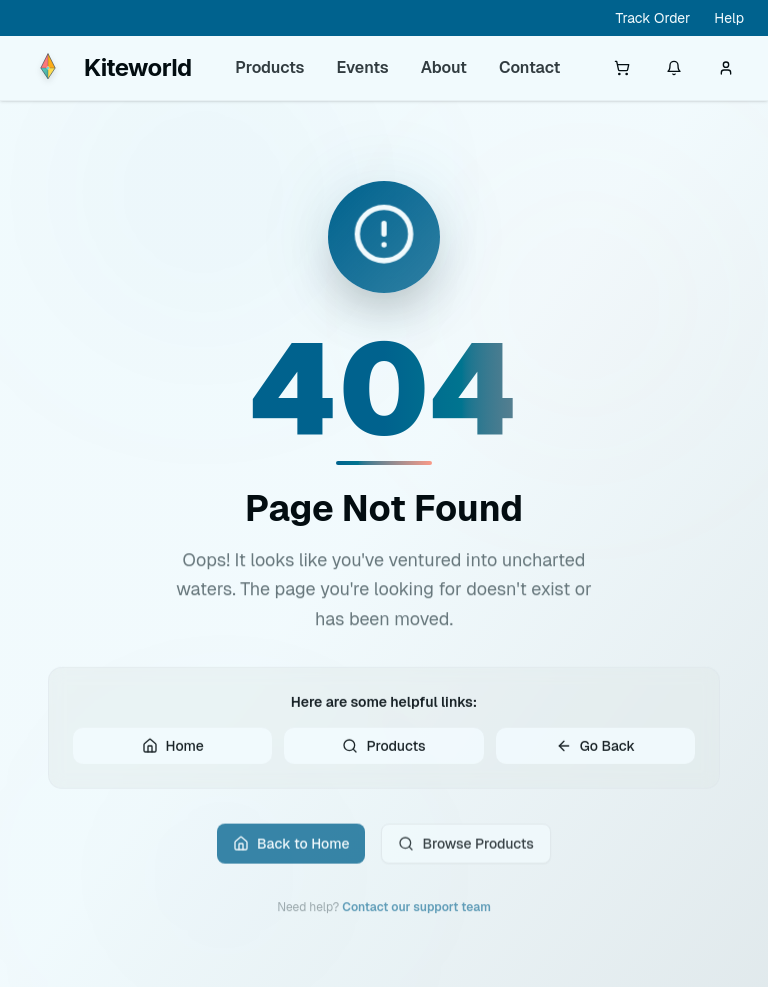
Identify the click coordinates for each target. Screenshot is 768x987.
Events (363, 67)
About (444, 67)
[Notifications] (674, 68)
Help (729, 18)
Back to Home (291, 851)
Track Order (652, 18)
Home (173, 751)
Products (269, 67)
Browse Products (465, 851)
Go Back (595, 751)
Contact (529, 67)
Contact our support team (416, 915)
